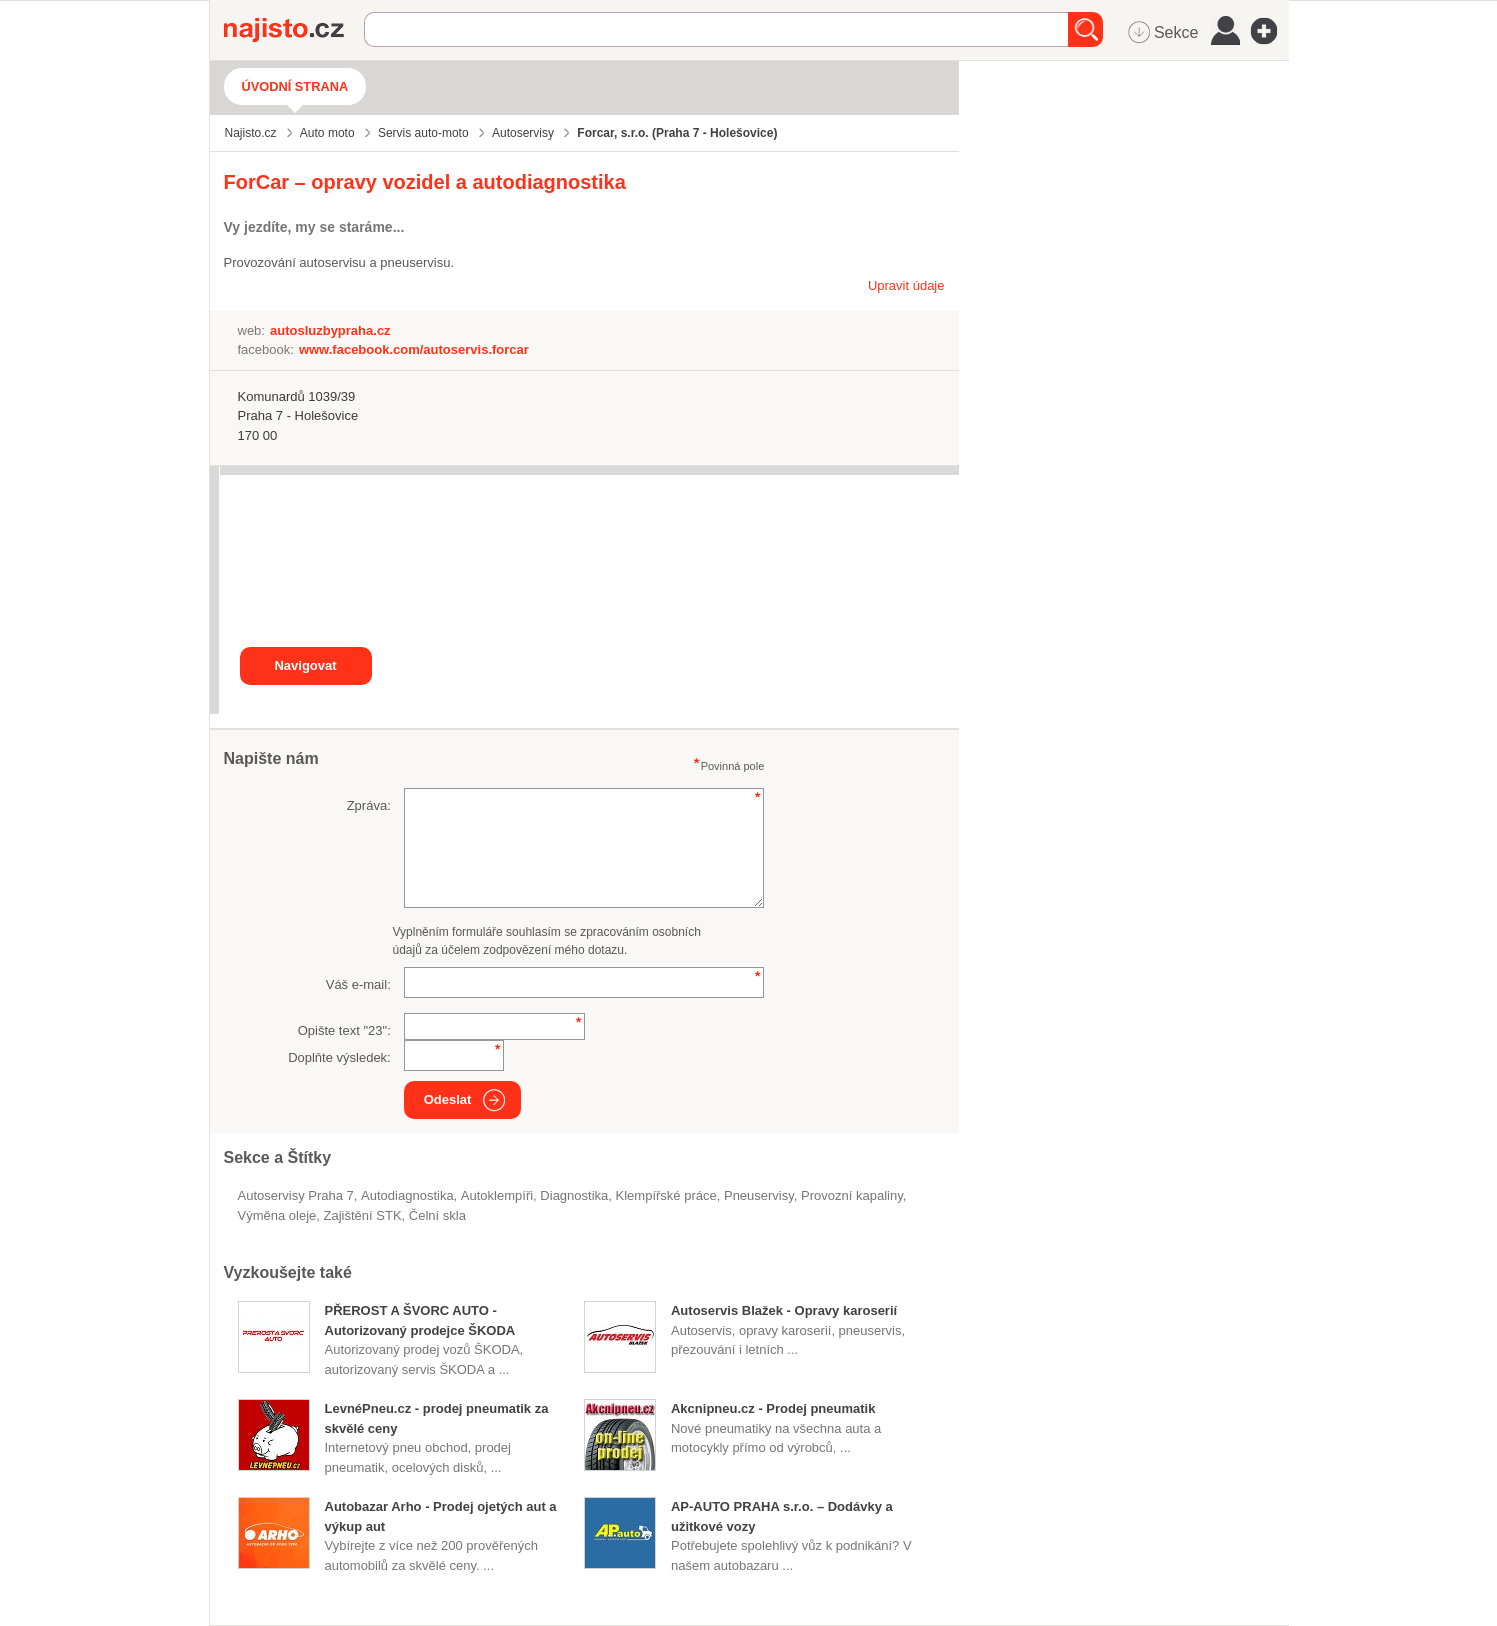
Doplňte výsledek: (339, 1057)
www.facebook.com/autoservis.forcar (414, 349)
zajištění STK (363, 1215)
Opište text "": (344, 1030)
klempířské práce (666, 1195)
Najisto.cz (294, 30)
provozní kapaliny (852, 1195)
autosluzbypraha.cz (330, 330)
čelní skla (437, 1215)
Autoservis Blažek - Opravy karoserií (784, 1310)
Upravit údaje (906, 285)
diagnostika (574, 1195)
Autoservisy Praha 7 (296, 1195)
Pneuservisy (759, 1195)
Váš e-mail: (358, 984)
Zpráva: (369, 805)
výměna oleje (277, 1215)
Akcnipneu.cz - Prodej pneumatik (773, 1408)
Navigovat (305, 665)
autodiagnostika (407, 1195)
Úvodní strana (295, 86)
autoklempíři (497, 1195)
